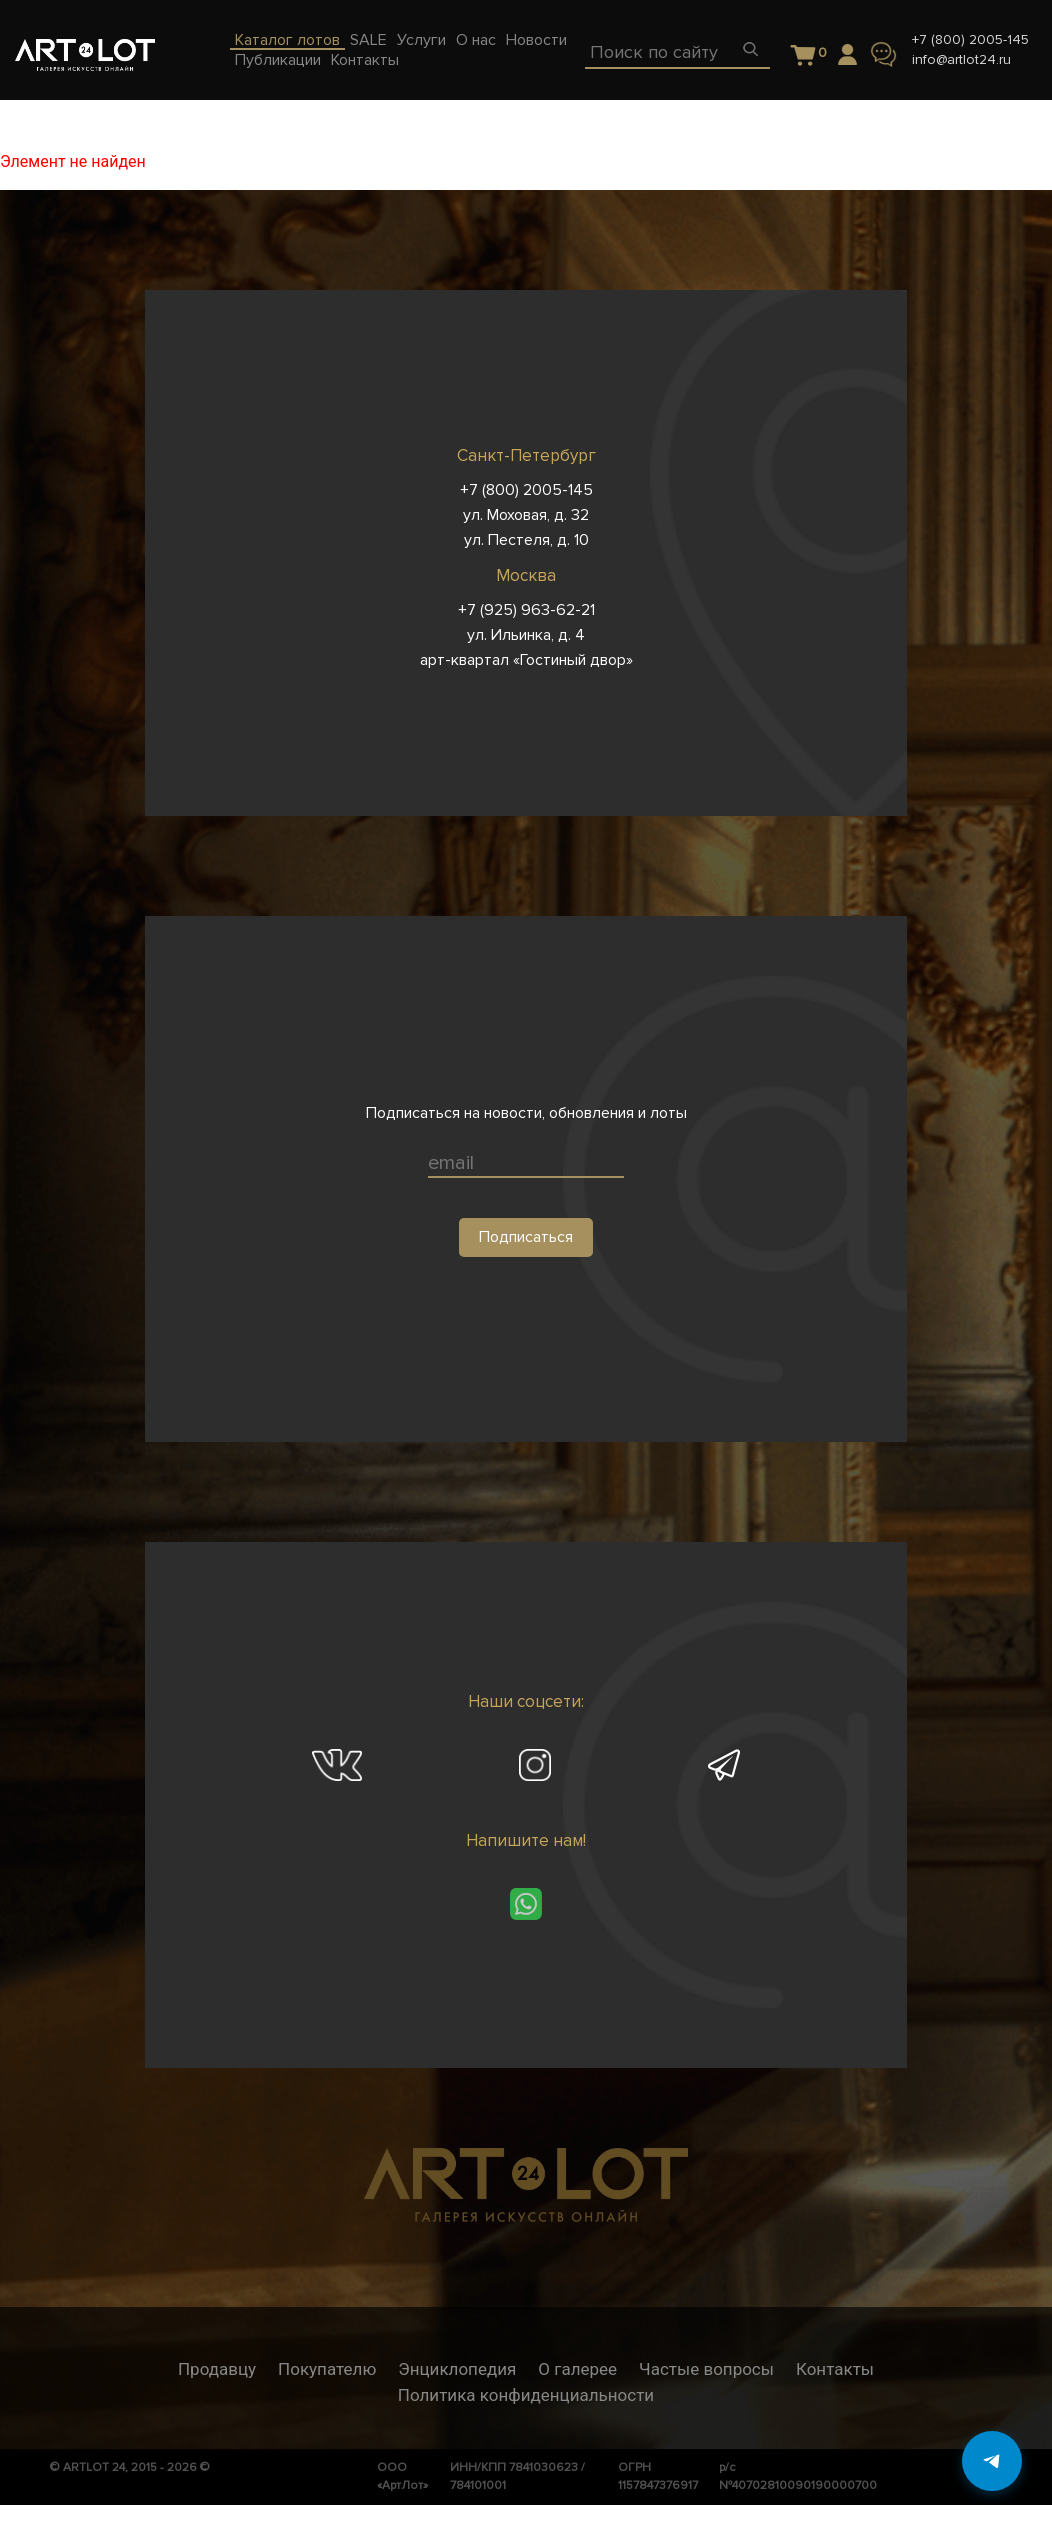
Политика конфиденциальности (526, 2395)
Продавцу (217, 2369)
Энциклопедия (457, 2369)
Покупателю (327, 2369)
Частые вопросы (706, 2369)
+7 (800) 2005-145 (970, 39)
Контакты (835, 2369)
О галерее (577, 2369)
